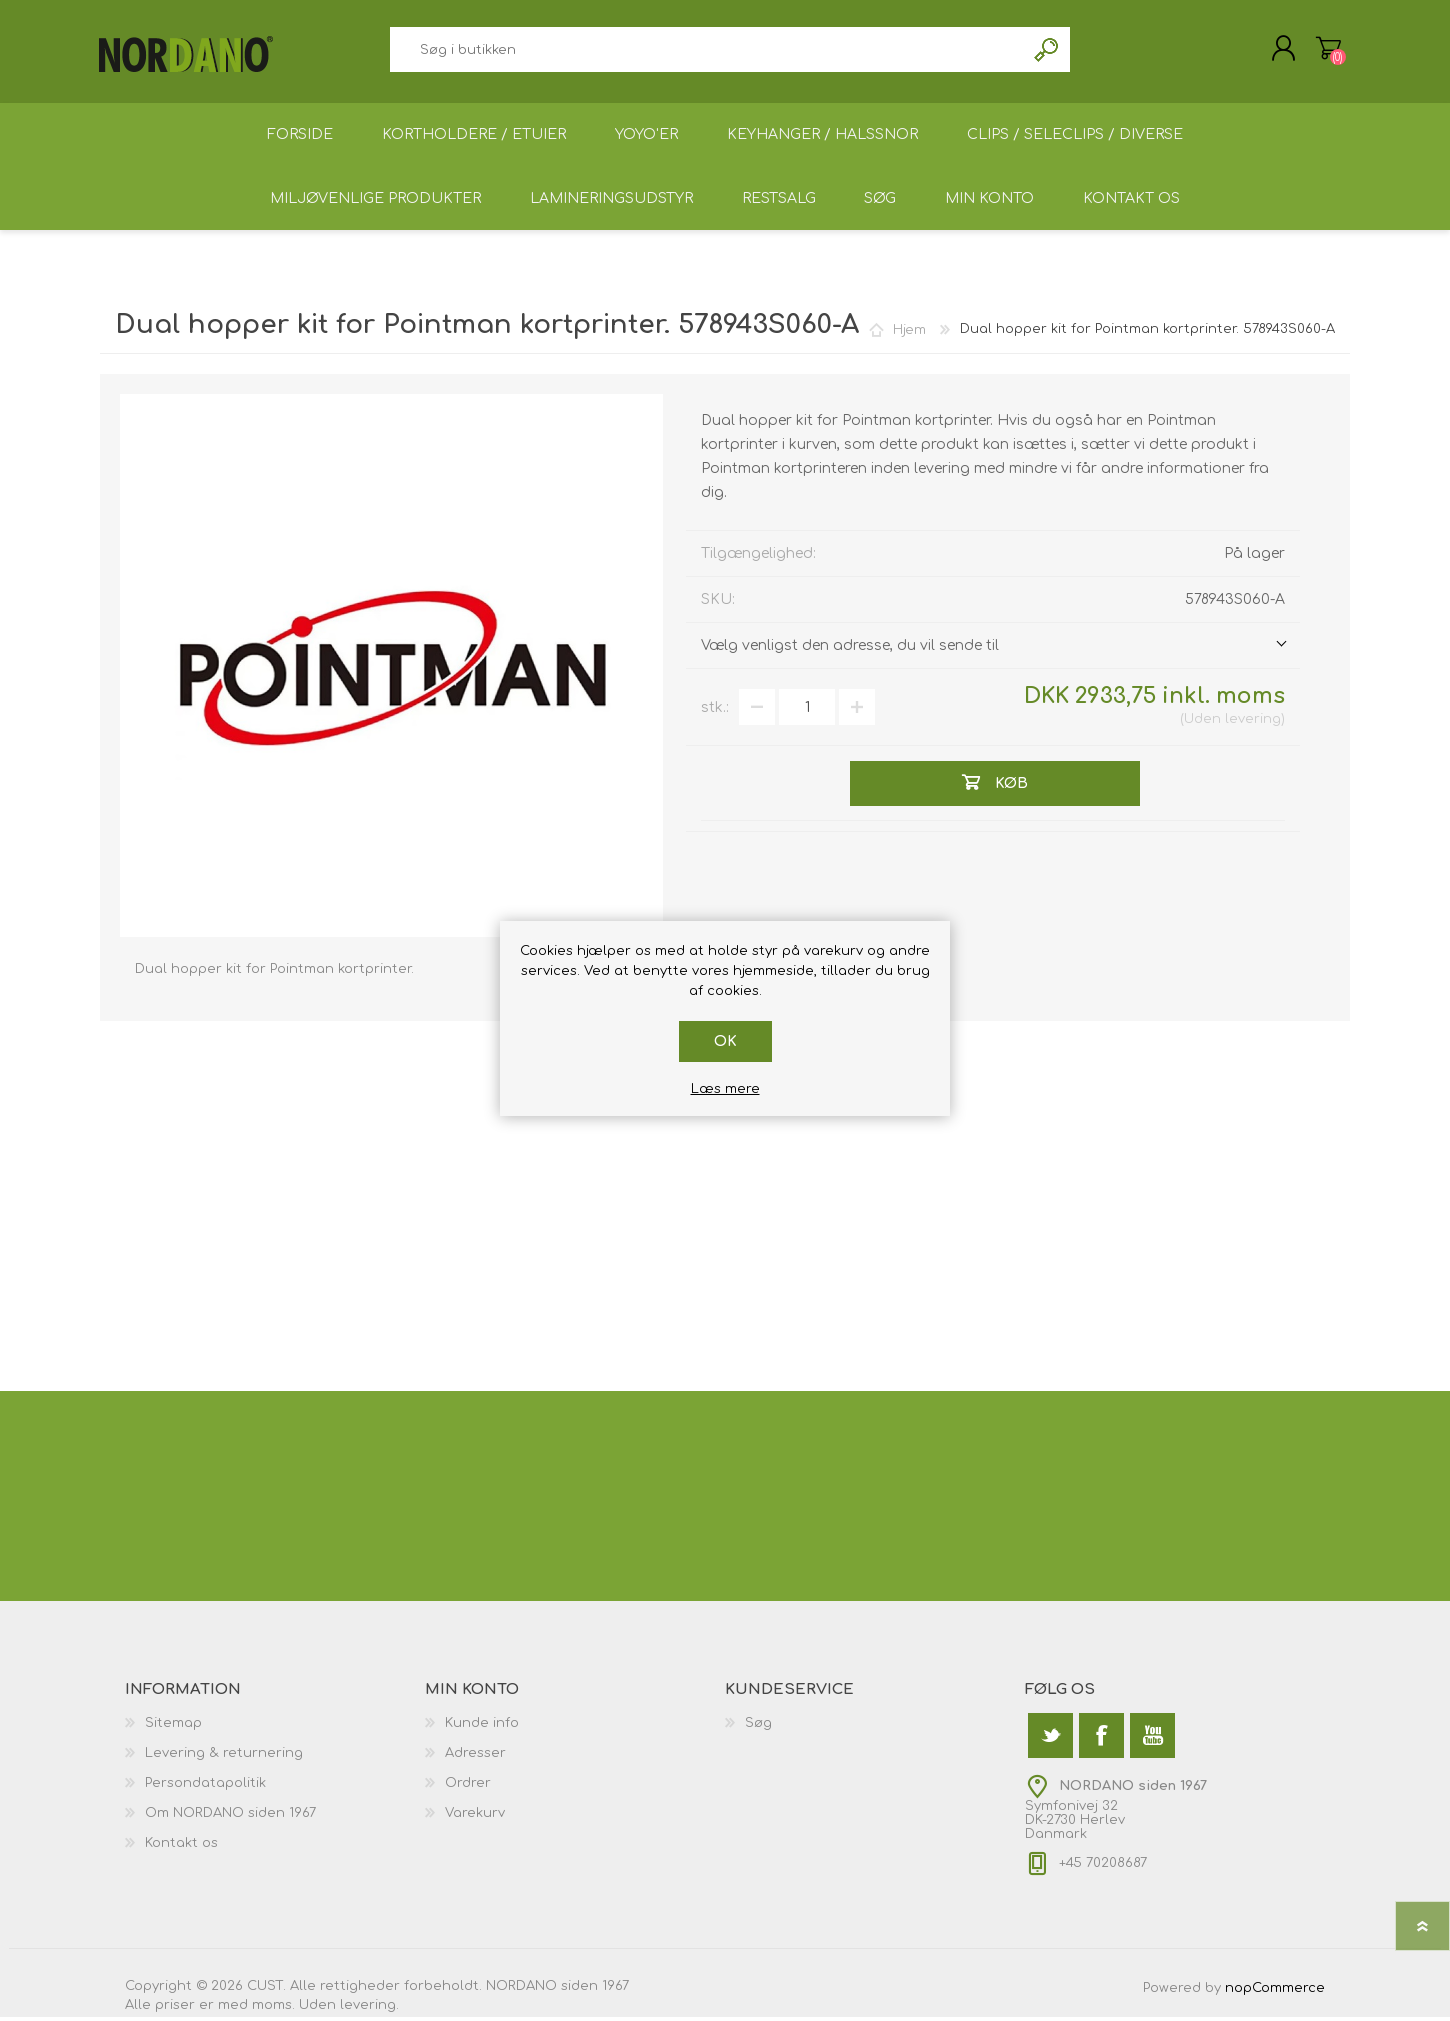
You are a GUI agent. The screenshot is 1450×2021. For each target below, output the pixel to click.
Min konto (990, 201)
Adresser (475, 1757)
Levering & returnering (224, 1757)
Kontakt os (1133, 201)
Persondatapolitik (205, 1787)
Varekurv (1327, 49)
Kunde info (482, 1727)
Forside (299, 136)
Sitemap (173, 1727)
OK (725, 1041)
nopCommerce (1275, 1992)
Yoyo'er (646, 136)
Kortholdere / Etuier (473, 136)
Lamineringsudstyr (609, 201)
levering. (369, 2009)
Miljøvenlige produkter (373, 201)
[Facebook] (1101, 1739)
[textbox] (707, 50)
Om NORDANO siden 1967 (230, 1817)
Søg (1047, 50)
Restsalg (777, 201)
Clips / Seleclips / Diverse (1076, 136)
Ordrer (468, 1787)
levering (1253, 723)
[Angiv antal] (807, 711)
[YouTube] (1152, 1739)
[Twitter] (1050, 1739)
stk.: (715, 711)
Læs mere (725, 1089)
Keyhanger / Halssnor (823, 136)
